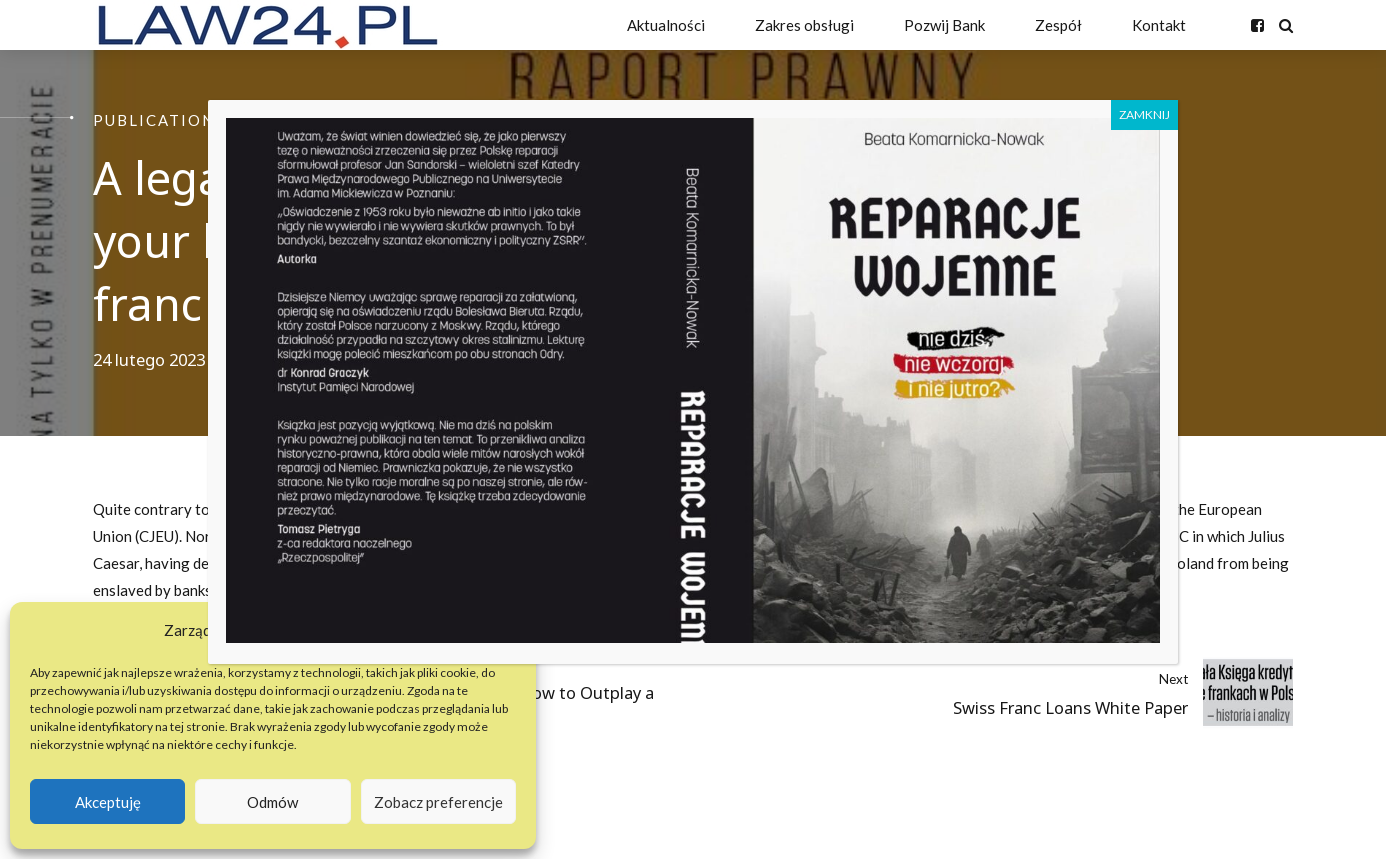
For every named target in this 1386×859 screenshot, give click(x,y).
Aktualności (666, 25)
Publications (159, 120)
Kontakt (1159, 25)
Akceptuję (108, 802)
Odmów (272, 802)
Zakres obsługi (804, 25)
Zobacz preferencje (438, 802)
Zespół (1058, 25)
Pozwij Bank (944, 25)
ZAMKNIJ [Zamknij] (1144, 114)
